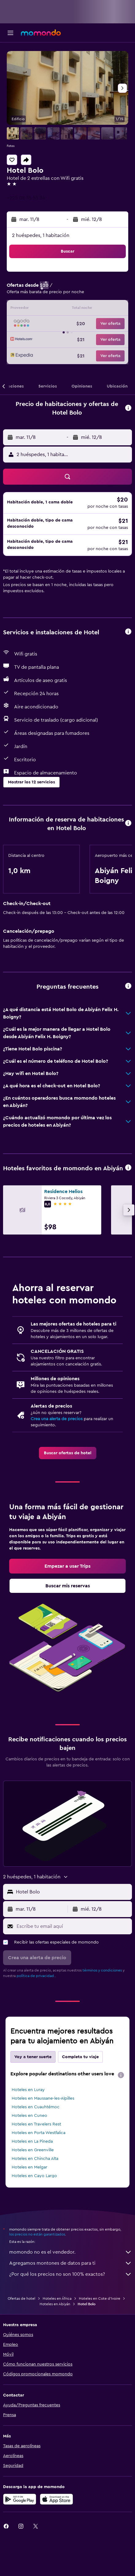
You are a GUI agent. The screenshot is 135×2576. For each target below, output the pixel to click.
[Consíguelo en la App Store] (56, 2499)
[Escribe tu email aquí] (73, 1926)
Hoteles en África (57, 2298)
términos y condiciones (102, 1970)
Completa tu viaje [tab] (80, 2057)
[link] (67, 1453)
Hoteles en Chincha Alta (35, 2159)
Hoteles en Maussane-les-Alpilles (43, 2098)
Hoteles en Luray (28, 2090)
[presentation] (121, 2075)
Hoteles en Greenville (33, 2150)
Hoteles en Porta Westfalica (38, 2133)
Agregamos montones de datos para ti (70, 2263)
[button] (10, 33)
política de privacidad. (36, 1976)
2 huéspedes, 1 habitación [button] (40, 235)
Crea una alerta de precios (57, 1419)
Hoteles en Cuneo (29, 2115)
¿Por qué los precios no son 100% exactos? (70, 2274)
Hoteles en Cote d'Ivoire (99, 2298)
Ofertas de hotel (21, 2298)
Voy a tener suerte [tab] (33, 2057)
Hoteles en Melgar (29, 2167)
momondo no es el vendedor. (70, 2252)
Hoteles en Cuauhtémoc (36, 2107)
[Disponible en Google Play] (19, 2499)
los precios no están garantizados (37, 2234)
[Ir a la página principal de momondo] (41, 33)
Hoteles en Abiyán (55, 2304)
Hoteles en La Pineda (32, 2141)
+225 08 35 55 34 (26, 197)
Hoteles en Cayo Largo (34, 2176)
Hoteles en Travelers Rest (36, 2124)
